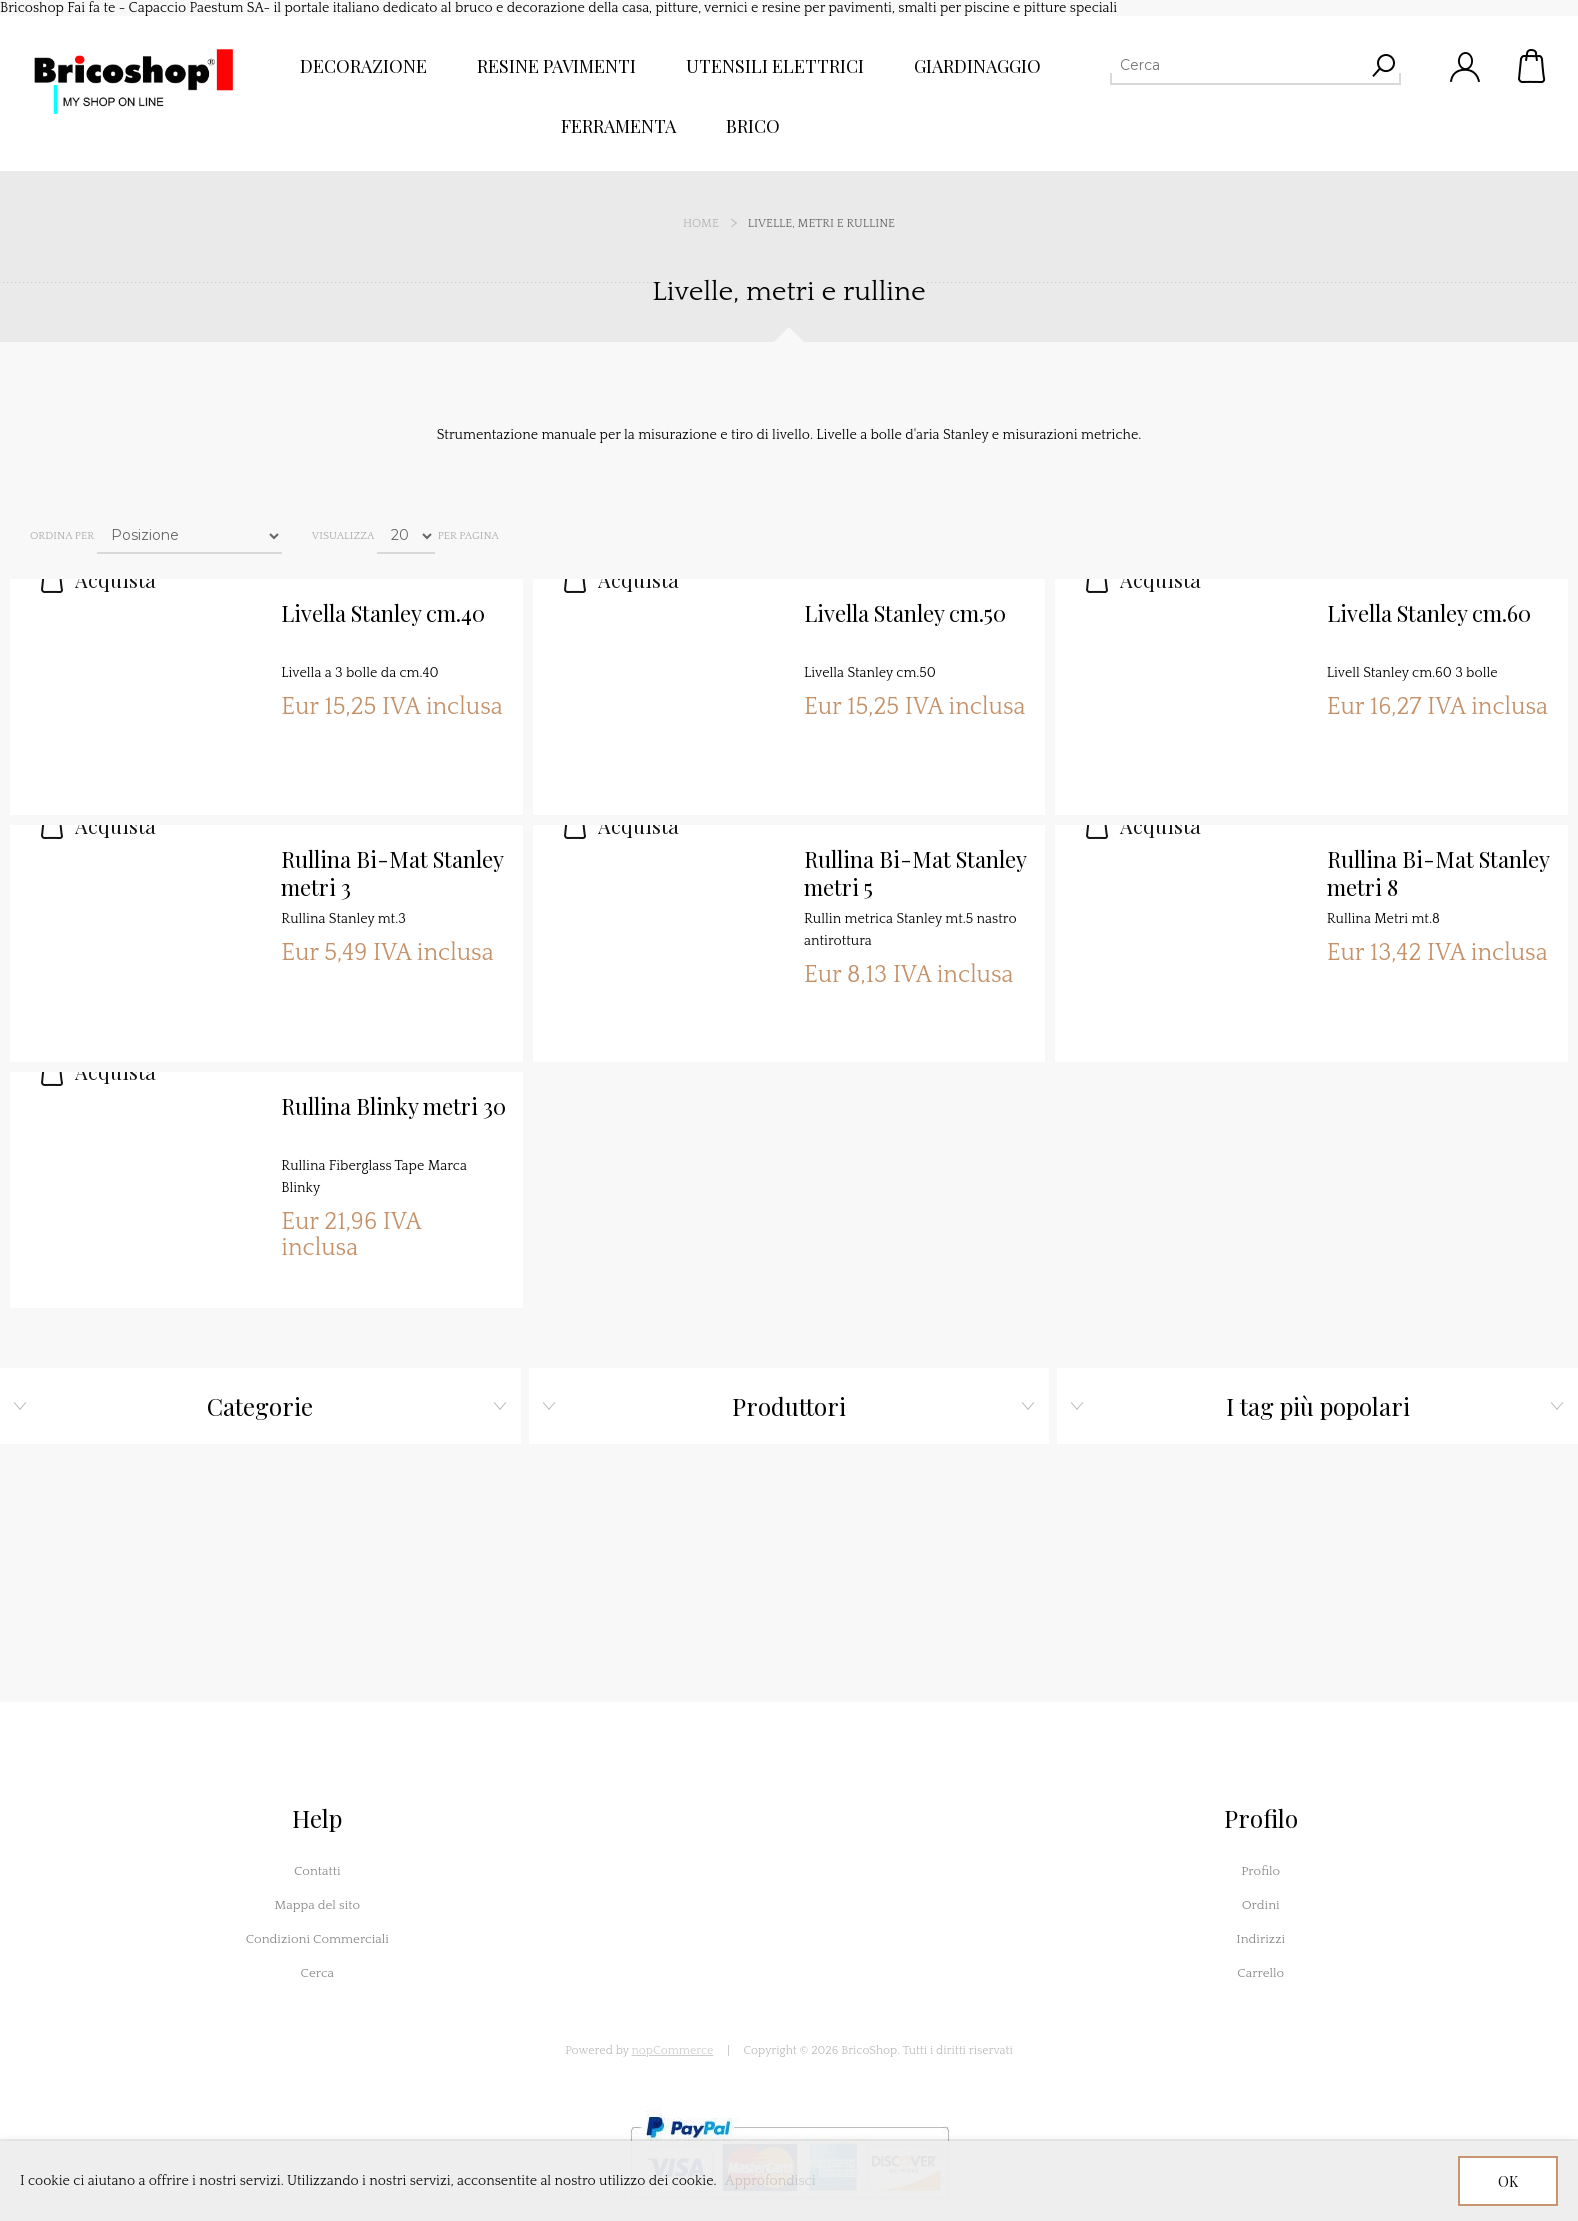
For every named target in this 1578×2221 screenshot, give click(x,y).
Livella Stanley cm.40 (383, 613)
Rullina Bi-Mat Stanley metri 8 (1438, 873)
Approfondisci (770, 2181)
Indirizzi (1260, 1939)
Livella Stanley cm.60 (1429, 613)
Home (701, 223)
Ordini (1261, 1905)
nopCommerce (673, 2050)
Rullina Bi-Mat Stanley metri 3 (392, 873)
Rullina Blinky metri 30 (393, 1106)
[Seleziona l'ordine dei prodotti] (189, 536)
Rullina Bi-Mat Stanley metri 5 (915, 873)
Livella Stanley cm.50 (905, 613)
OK (1508, 2181)
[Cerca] (1237, 65)
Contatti (317, 1871)
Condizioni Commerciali (317, 1939)
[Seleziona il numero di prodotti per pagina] (406, 536)
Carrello (1533, 66)
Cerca (318, 1973)
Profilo (1260, 1871)
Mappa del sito (317, 1905)
